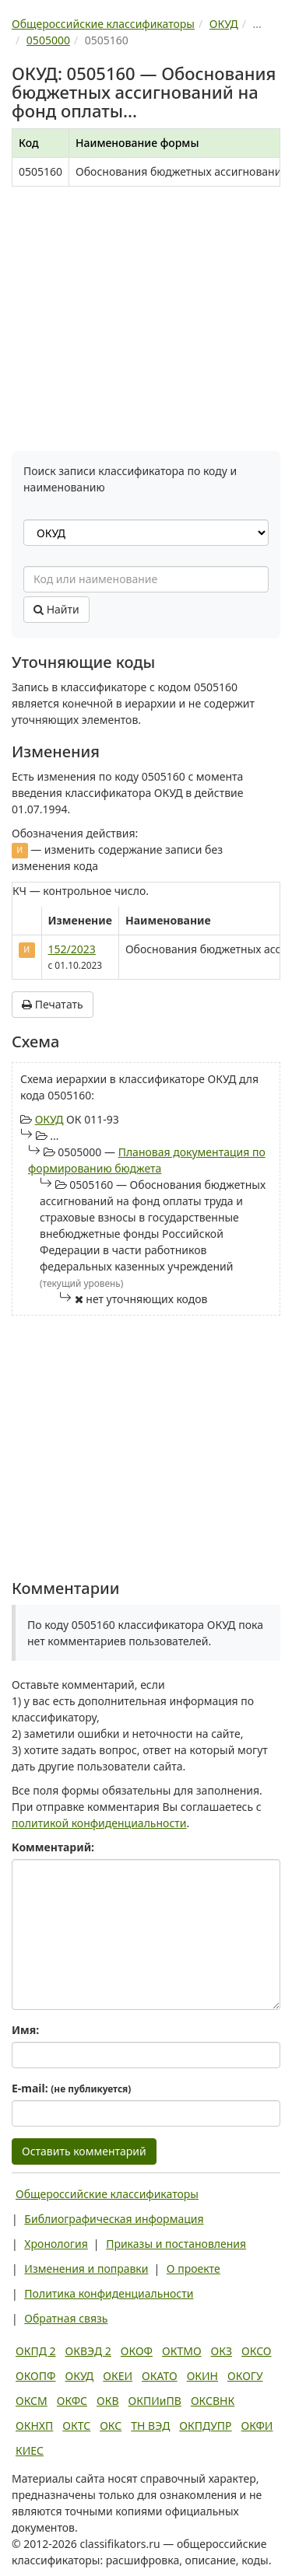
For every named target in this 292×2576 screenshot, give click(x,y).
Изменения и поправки (86, 2268)
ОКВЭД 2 (88, 2351)
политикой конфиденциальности (99, 1823)
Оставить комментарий (84, 2151)
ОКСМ (31, 2400)
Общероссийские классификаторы (107, 2193)
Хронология (55, 2243)
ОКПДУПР (205, 2425)
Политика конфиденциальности (108, 2293)
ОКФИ (257, 2425)
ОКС (110, 2425)
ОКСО (256, 2351)
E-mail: (71, 2088)
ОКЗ (221, 2351)
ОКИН (202, 2375)
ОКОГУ (245, 2375)
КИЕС (30, 2450)
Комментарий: (53, 1847)
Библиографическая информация (113, 2218)
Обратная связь (65, 2318)
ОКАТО (160, 2375)
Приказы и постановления (176, 2243)
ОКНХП (34, 2425)
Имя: (25, 2029)
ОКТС (76, 2425)
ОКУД (49, 1119)
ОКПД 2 (36, 2351)
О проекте (193, 2268)
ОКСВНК (212, 2400)
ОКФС (72, 2400)
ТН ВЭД (150, 2425)
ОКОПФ (35, 2375)
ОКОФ (137, 2351)
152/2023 (72, 949)
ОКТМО (182, 2351)
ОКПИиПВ (154, 2400)
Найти (56, 609)
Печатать (52, 1004)
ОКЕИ (117, 2375)
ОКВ (108, 2400)
